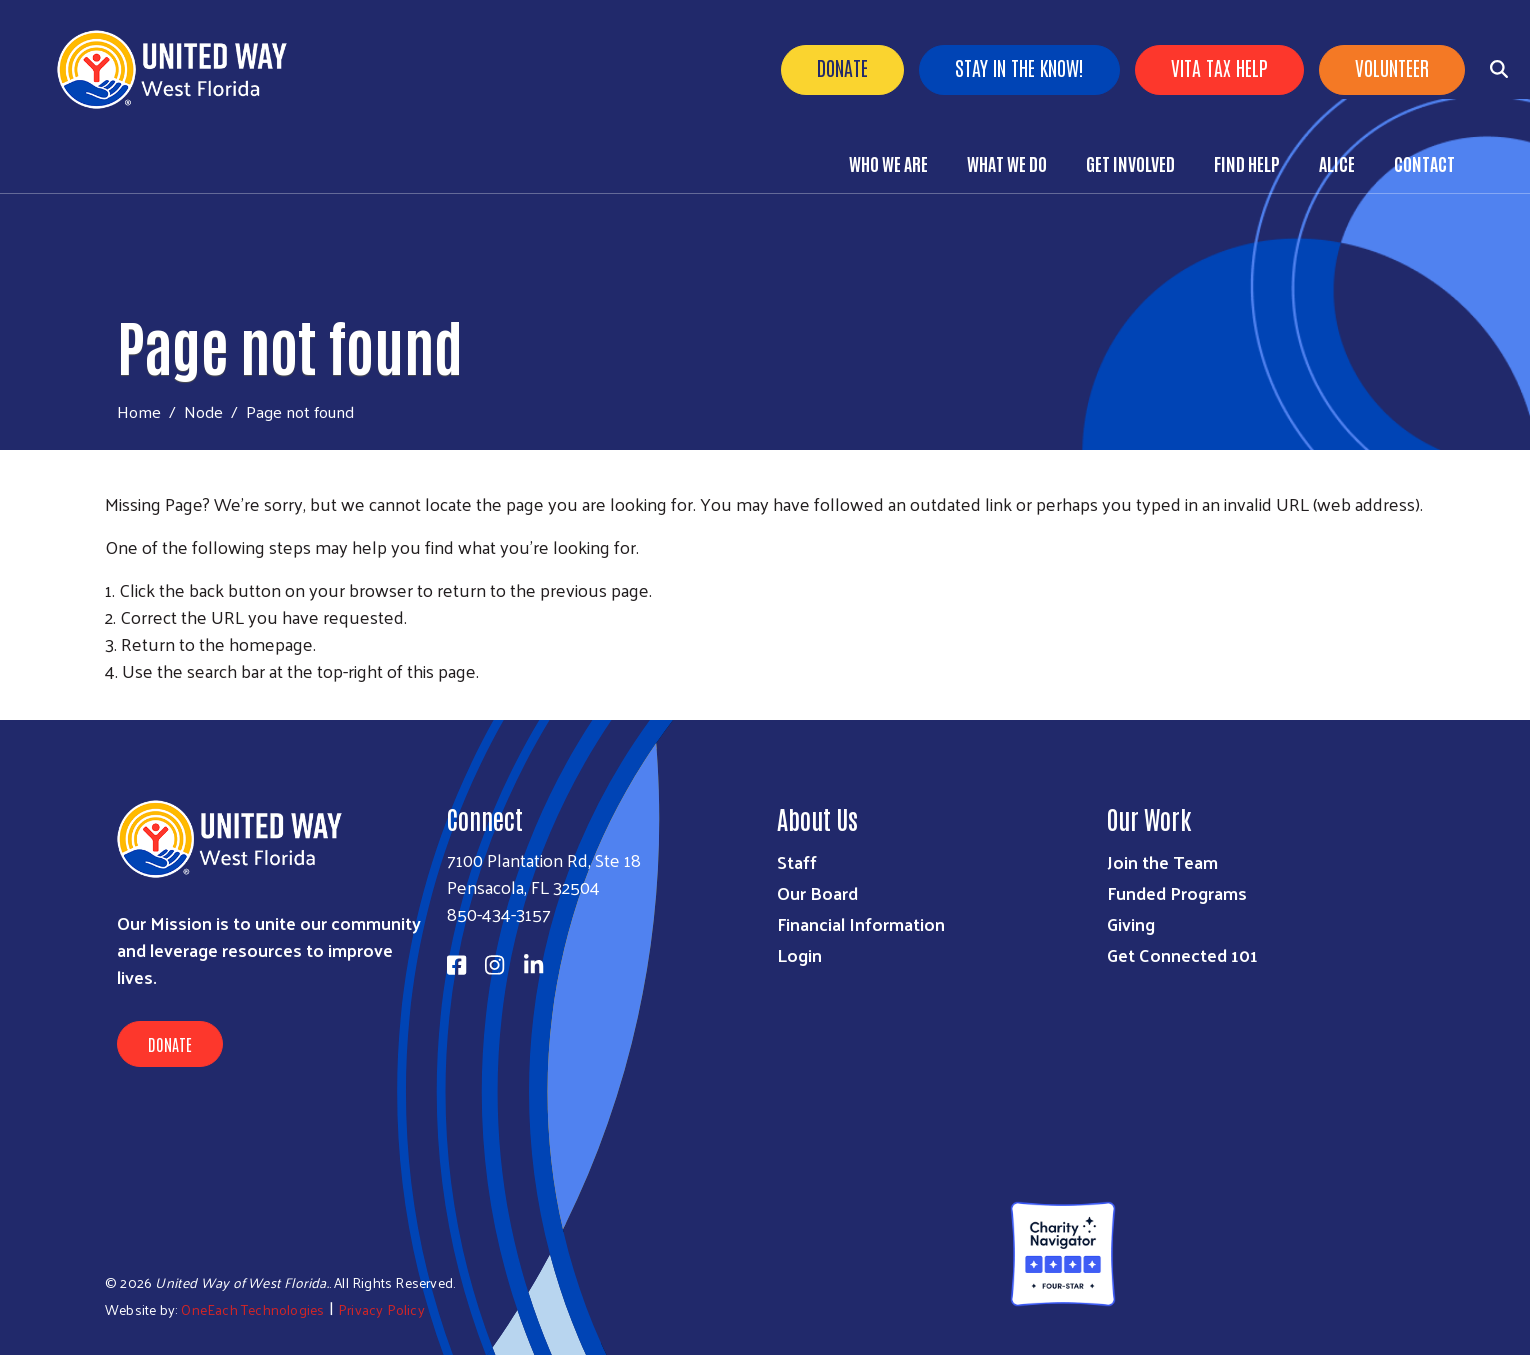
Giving (1131, 923)
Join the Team (1162, 861)
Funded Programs (1177, 892)
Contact (1424, 163)
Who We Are (888, 163)
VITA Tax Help (1219, 67)
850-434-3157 (499, 913)
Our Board (817, 892)
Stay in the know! (1019, 67)
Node (203, 411)
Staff (797, 861)
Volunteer (1392, 67)
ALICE (1337, 163)
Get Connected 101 (1182, 954)
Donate (842, 67)
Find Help (1247, 163)
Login (799, 954)
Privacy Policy (381, 1309)
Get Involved (1130, 163)
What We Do (1007, 163)
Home (139, 411)
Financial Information (861, 923)
